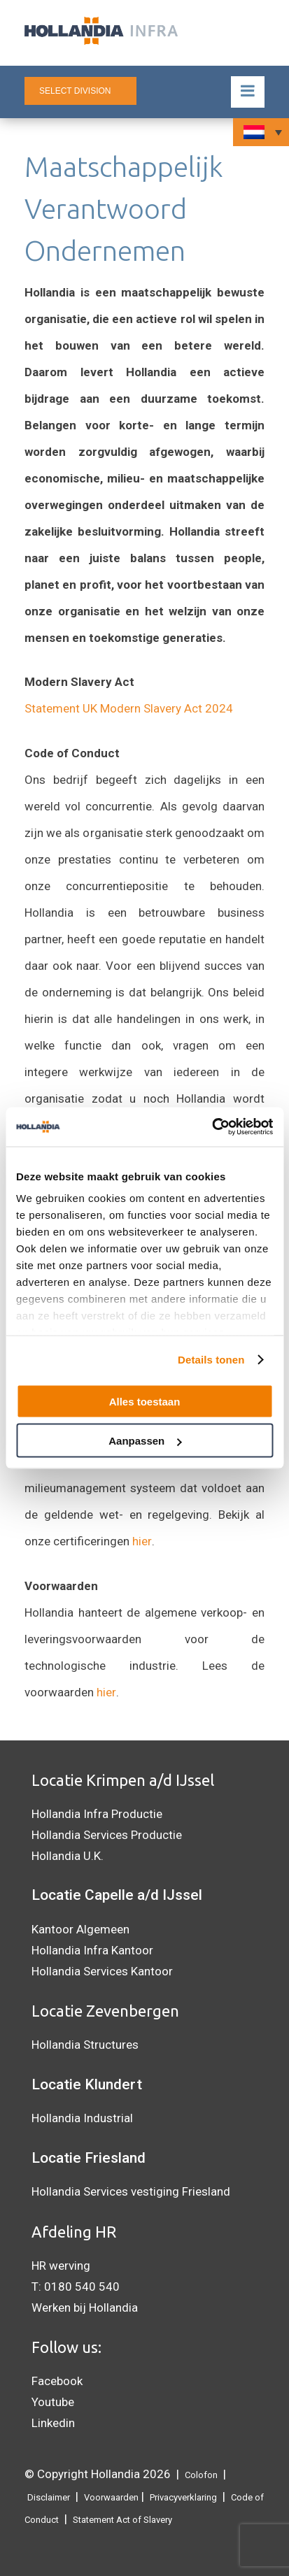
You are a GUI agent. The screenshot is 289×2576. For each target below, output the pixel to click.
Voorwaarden (111, 2497)
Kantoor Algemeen (80, 1929)
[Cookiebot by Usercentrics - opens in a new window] (211, 1127)
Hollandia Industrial (82, 2118)
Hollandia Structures (85, 2045)
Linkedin (53, 2423)
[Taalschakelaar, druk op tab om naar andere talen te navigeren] (261, 132)
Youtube (52, 2402)
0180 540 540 (82, 2287)
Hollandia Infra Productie (96, 1814)
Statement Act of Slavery (122, 2519)
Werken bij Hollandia (84, 2307)
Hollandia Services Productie (106, 1835)
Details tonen (211, 1360)
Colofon (201, 2475)
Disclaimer (48, 2497)
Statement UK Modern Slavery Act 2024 (128, 708)
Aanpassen (144, 1441)
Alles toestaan (145, 1401)
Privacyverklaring (183, 2497)
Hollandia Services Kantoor (102, 1971)
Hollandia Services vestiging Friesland (130, 2191)
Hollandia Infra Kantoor (92, 1950)
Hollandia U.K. (67, 1856)
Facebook (57, 2381)
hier (142, 1541)
